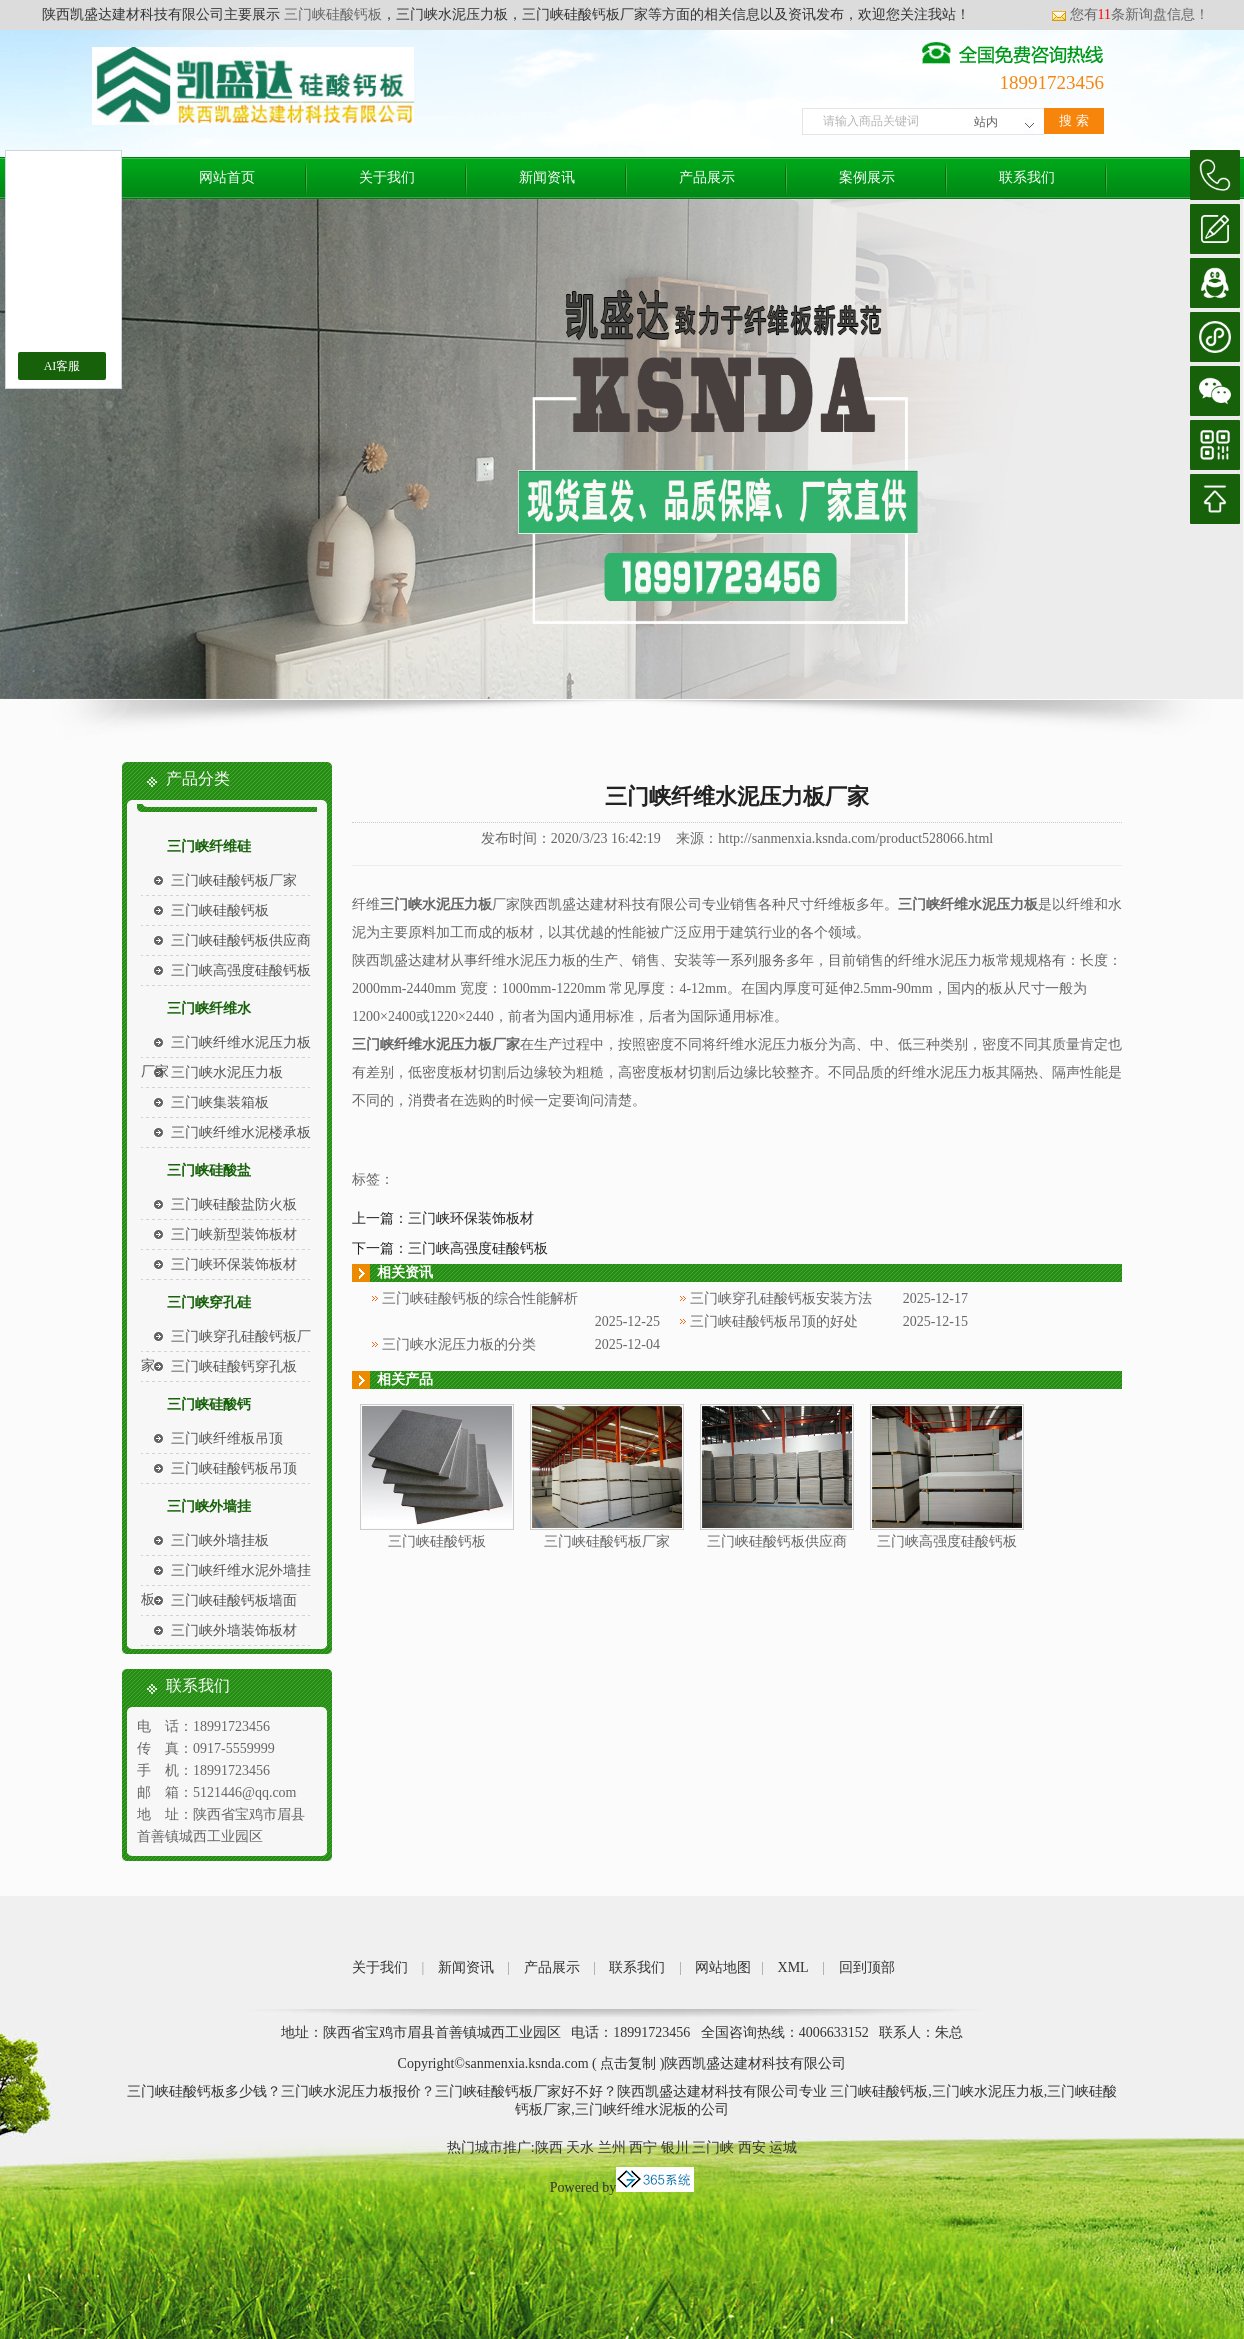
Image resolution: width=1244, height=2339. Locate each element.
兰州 (612, 2147)
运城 (783, 2147)
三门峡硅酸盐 (209, 1170)
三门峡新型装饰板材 (234, 1234)
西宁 (643, 2147)
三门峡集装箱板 (220, 1102)
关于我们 (387, 177)
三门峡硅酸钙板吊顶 (234, 1468)
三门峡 (713, 2147)
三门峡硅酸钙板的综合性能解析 (480, 1298)
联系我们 (1027, 177)
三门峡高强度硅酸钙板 (241, 970)
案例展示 (867, 177)
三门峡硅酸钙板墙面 (234, 1600)
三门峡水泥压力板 (227, 1072)
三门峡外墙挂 (209, 1506)
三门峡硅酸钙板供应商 (241, 940)
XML (793, 1967)
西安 (752, 2147)
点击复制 (628, 2063)
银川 (675, 2147)
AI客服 (62, 366)
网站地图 (723, 1967)
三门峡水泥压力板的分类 (459, 1344)
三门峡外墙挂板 (220, 1540)
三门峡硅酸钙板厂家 (234, 880)
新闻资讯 (547, 177)
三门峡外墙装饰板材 (234, 1630)
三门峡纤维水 (209, 1008)
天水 (580, 2147)
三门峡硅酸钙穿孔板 (234, 1366)
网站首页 (227, 177)
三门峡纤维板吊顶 (227, 1438)
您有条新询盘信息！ (1130, 14)
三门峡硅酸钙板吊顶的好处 (774, 1321)
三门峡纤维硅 (209, 846)
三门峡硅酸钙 (209, 1404)
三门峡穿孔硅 (209, 1302)
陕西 (549, 2147)
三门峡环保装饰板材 (234, 1264)
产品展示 (707, 177)
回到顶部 (867, 1967)
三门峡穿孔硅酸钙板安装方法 (781, 1298)
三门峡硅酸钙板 (331, 14)
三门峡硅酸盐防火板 (234, 1204)
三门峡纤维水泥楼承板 (241, 1132)
